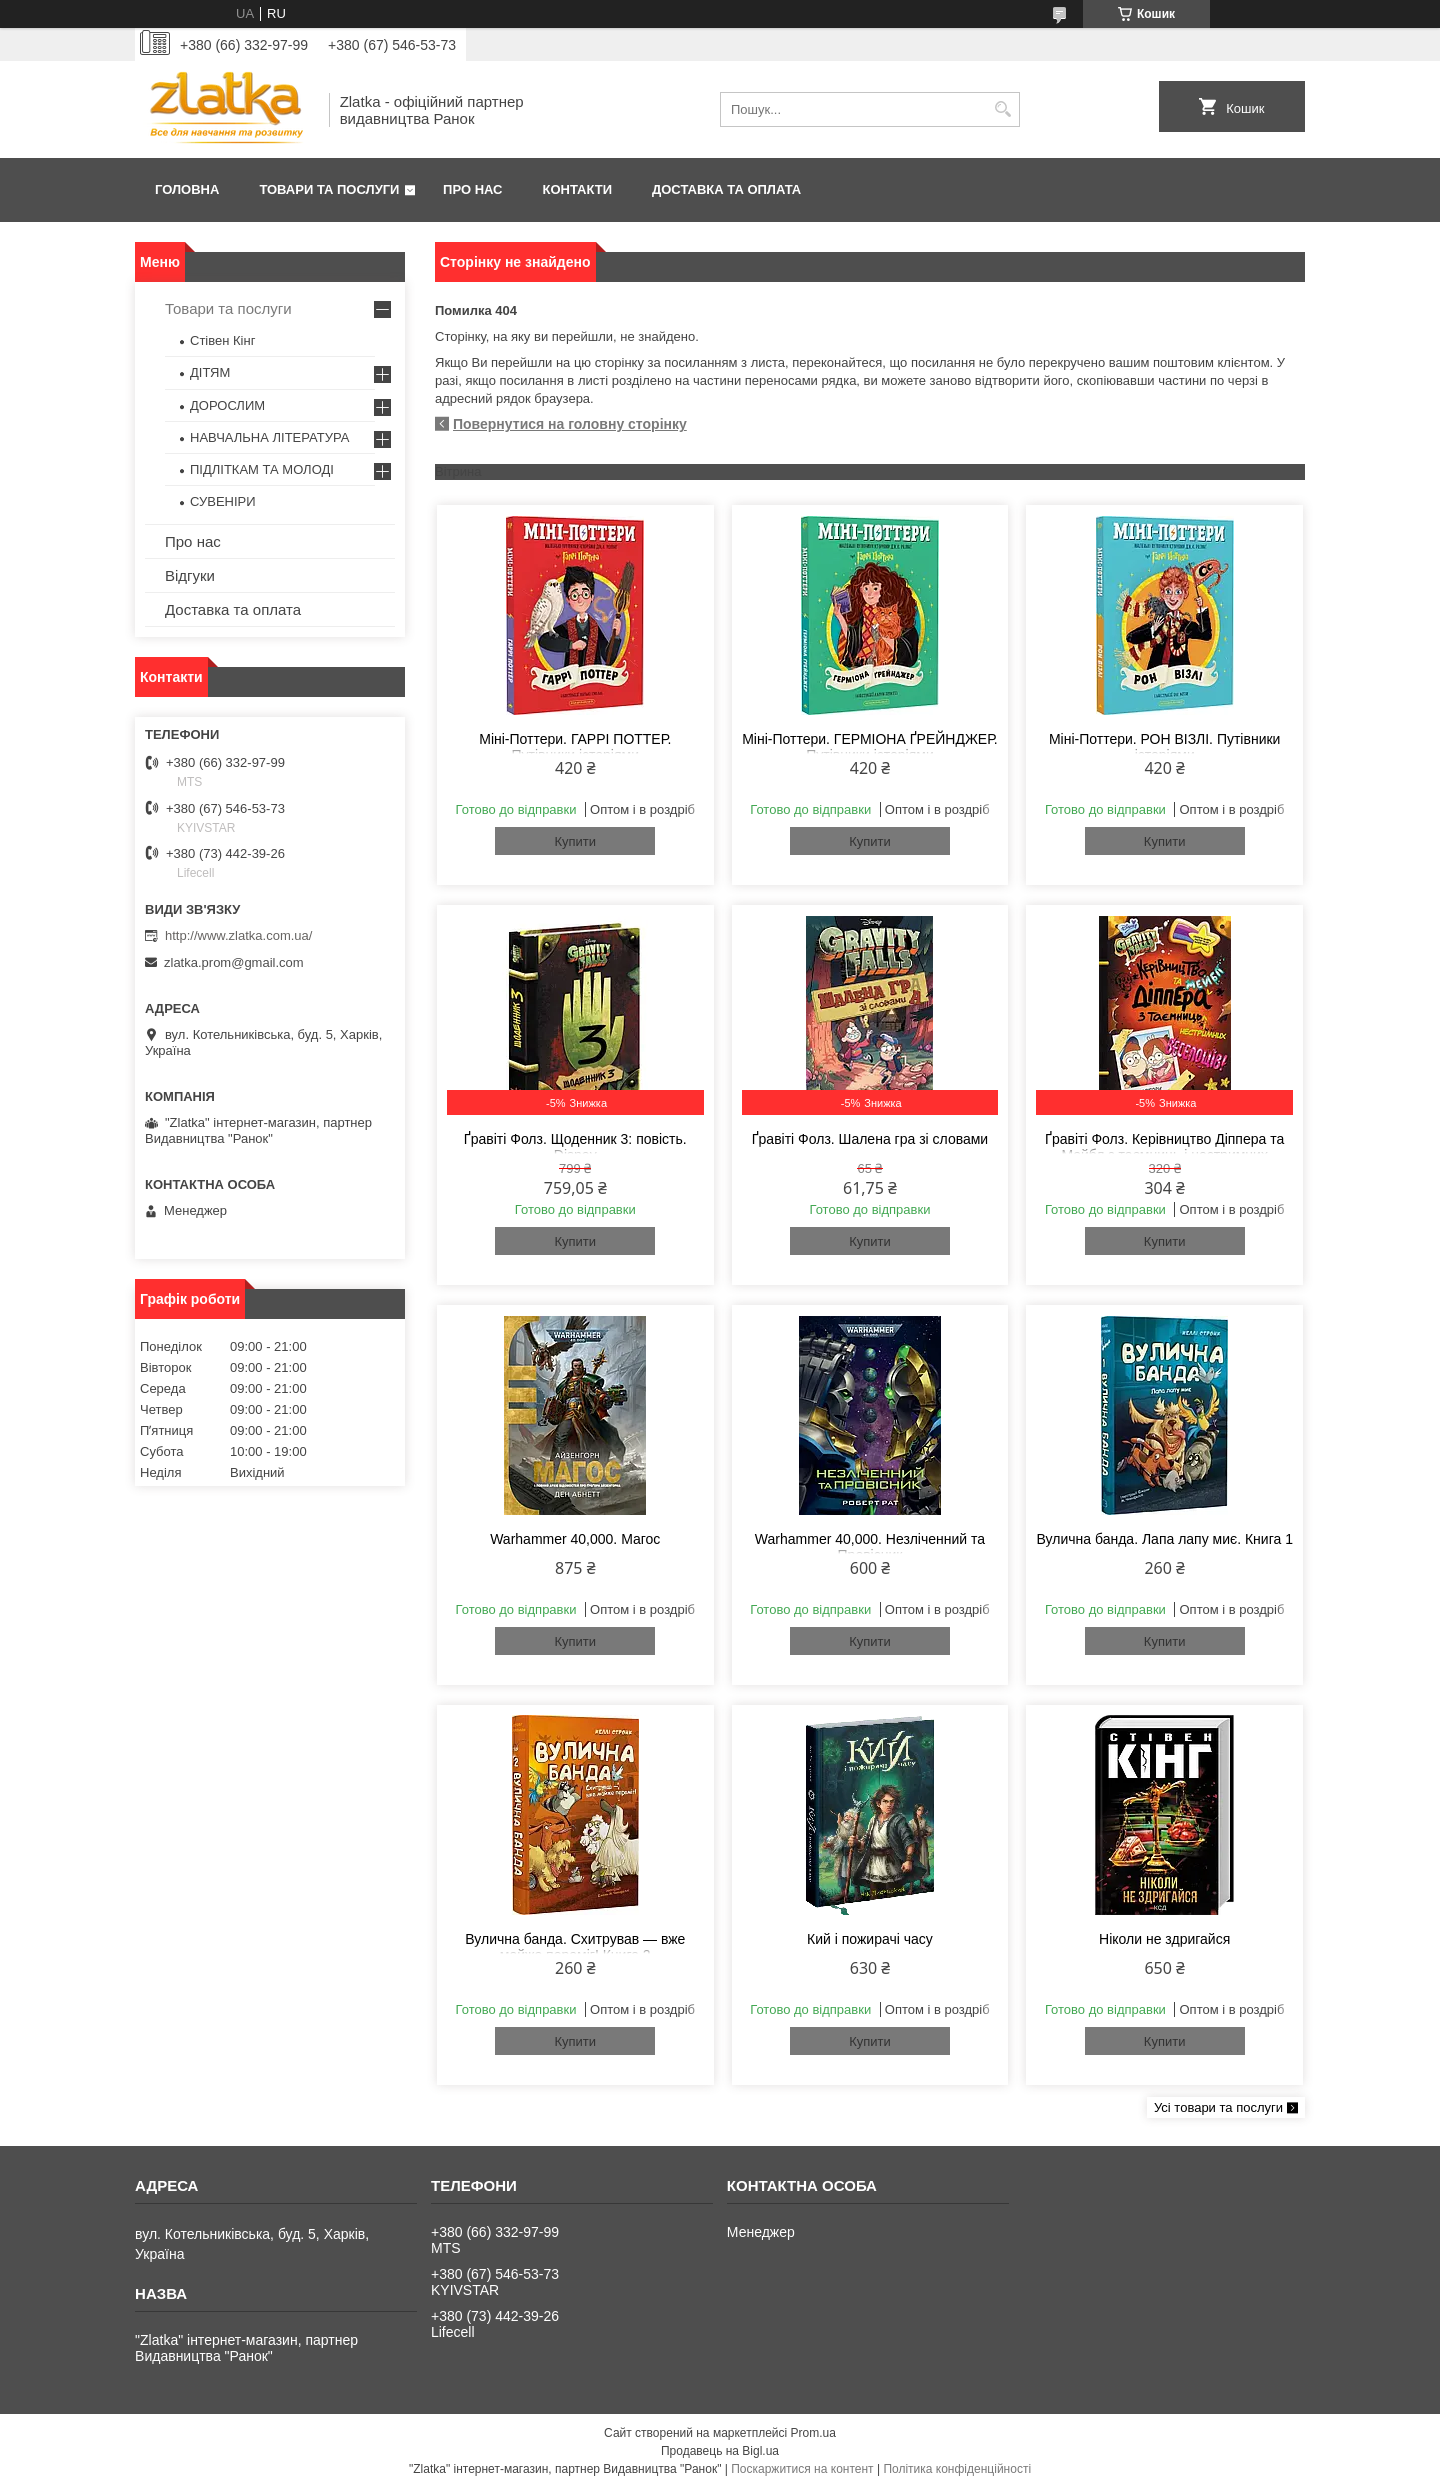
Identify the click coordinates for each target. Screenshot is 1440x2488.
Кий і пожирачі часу (870, 1939)
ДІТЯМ (210, 372)
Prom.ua (813, 2433)
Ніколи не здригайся (1164, 1939)
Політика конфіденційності (957, 2469)
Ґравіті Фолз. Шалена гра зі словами (870, 1139)
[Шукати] (1002, 109)
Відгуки (190, 575)
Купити (575, 841)
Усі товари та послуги (1218, 2107)
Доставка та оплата (726, 189)
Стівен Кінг (222, 340)
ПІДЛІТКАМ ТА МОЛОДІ (262, 469)
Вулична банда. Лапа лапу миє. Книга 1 (1164, 1539)
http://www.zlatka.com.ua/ (238, 935)
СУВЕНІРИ (223, 501)
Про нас (472, 189)
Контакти (578, 189)
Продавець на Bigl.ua (720, 2451)
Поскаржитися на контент (802, 2469)
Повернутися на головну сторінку (570, 424)
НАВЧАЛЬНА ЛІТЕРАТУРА (269, 437)
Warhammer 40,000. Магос (575, 1539)
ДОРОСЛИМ (227, 405)
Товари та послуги (329, 189)
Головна (187, 189)
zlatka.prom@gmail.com (234, 962)
